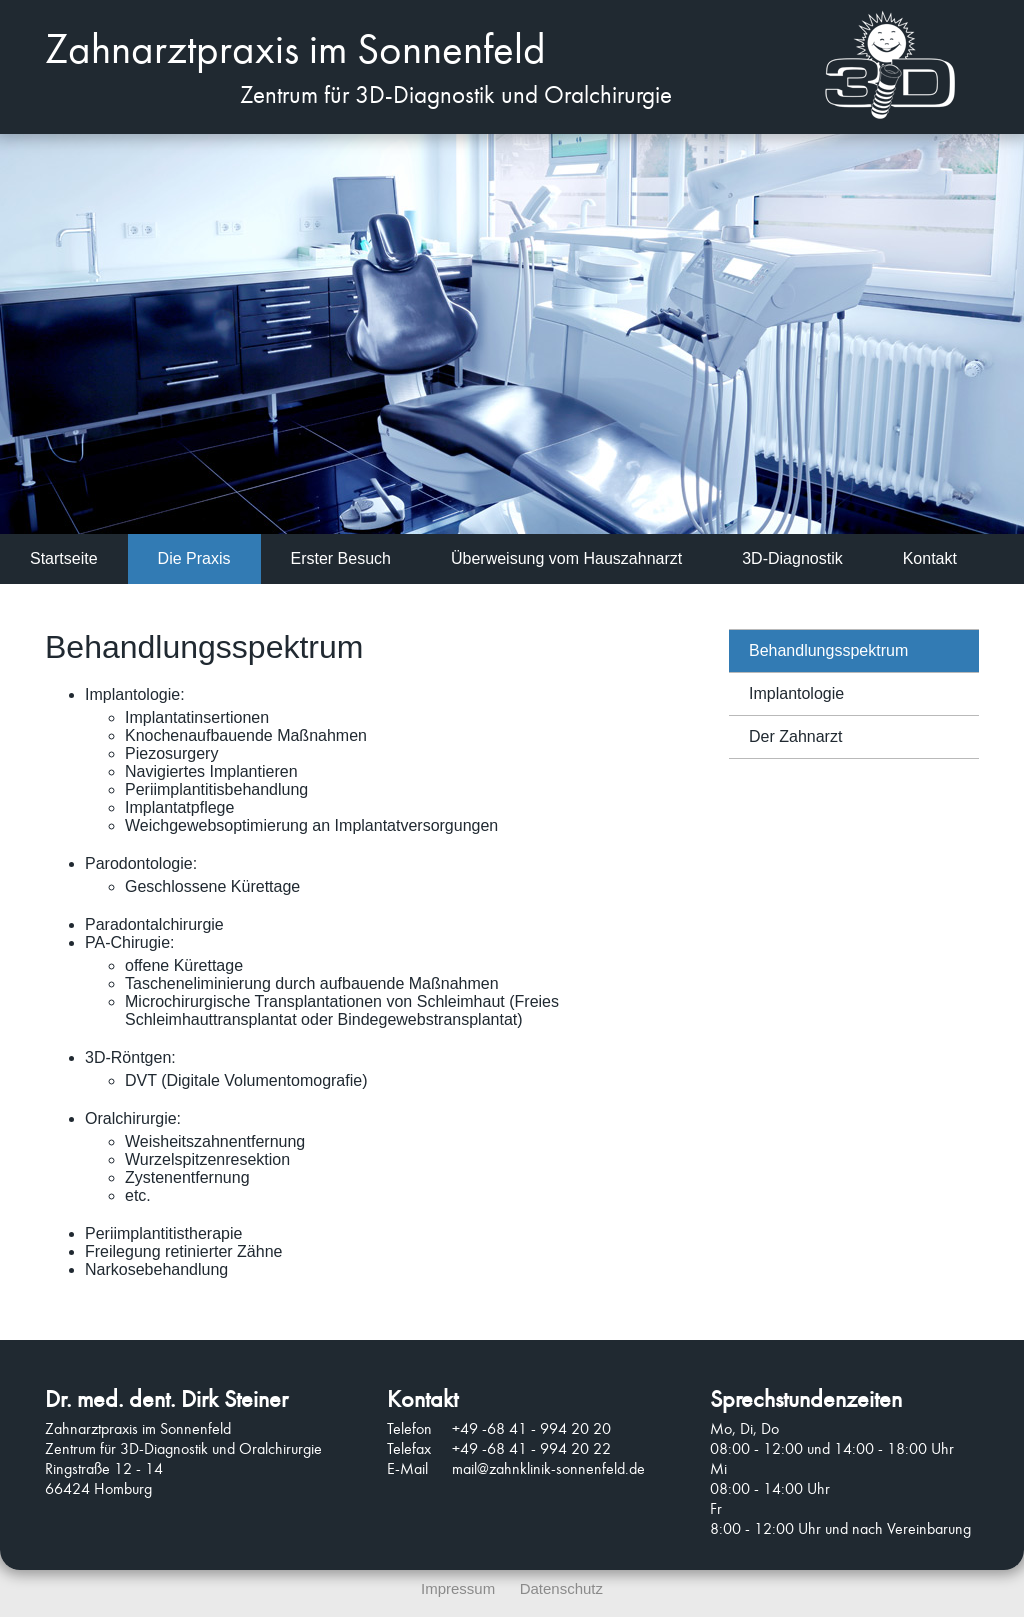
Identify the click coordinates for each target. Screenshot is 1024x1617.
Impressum (458, 1588)
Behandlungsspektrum (828, 650)
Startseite (64, 558)
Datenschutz (561, 1588)
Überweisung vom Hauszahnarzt (566, 558)
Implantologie (796, 693)
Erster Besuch (341, 558)
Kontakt (930, 558)
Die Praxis (194, 558)
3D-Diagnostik (792, 558)
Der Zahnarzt (795, 736)
